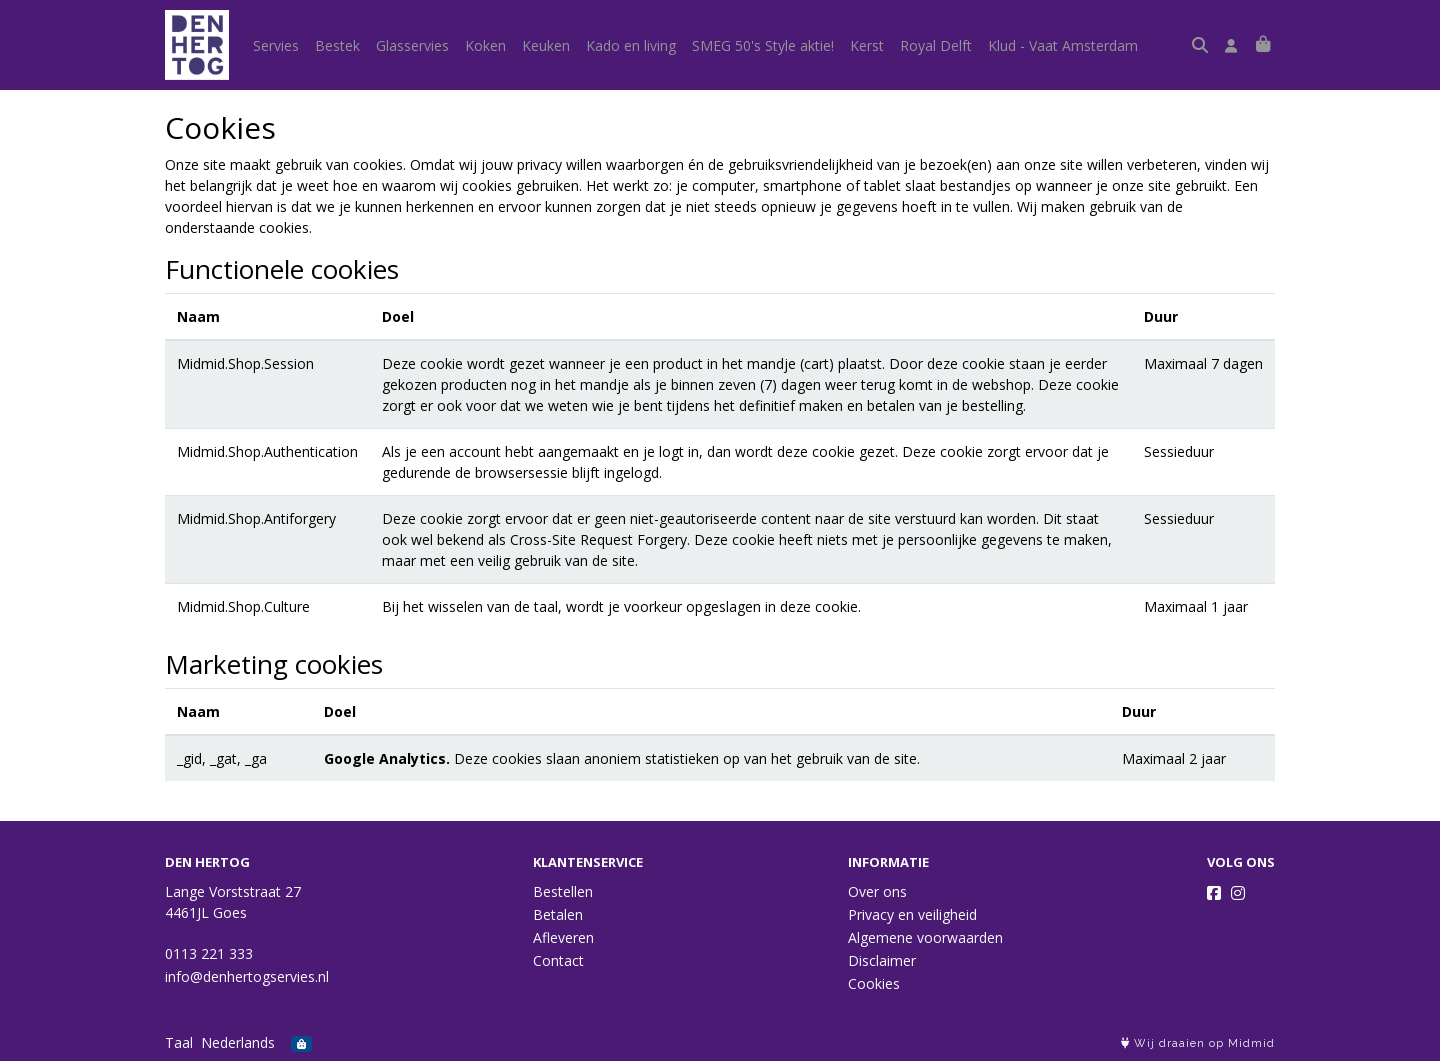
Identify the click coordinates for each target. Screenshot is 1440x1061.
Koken (485, 45)
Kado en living (631, 45)
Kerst (867, 45)
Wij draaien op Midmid (1198, 1043)
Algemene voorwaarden (925, 937)
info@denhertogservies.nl (247, 976)
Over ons (877, 891)
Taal (179, 1042)
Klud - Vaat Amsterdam (1063, 45)
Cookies (874, 983)
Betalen (558, 914)
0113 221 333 (209, 953)
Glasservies (412, 45)
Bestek (337, 45)
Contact (558, 960)
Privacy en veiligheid (912, 914)
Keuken (546, 45)
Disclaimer (882, 960)
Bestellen (563, 891)
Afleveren (563, 937)
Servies (276, 45)
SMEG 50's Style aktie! (763, 45)
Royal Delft (936, 45)
